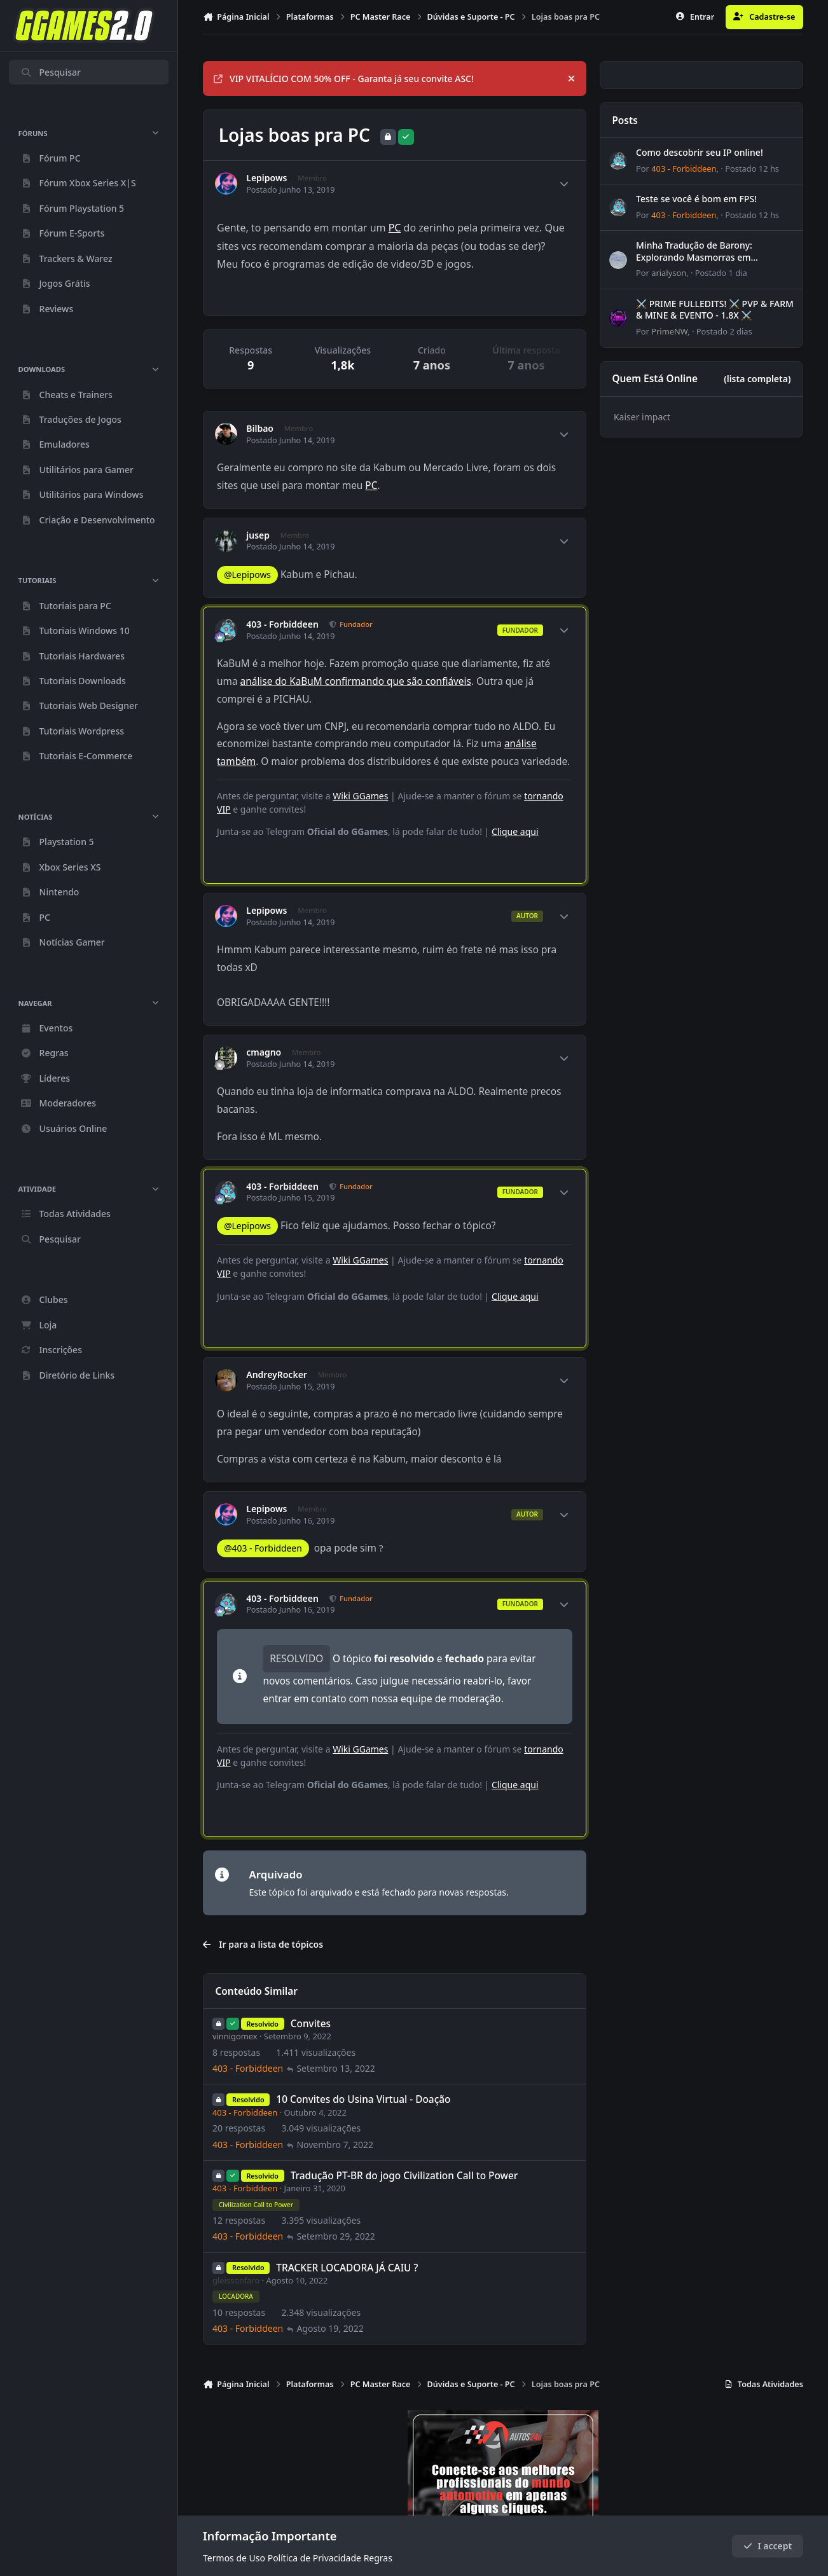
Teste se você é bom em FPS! (696, 199)
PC (395, 228)
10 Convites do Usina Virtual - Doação (363, 2100)
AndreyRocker (276, 1375)
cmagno (263, 1052)
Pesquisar (50, 72)
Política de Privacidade (314, 2558)
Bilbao (259, 428)
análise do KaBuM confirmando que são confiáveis (355, 681)
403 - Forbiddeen (282, 624)
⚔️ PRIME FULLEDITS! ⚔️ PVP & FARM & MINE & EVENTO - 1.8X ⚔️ (715, 309)
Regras (378, 2558)
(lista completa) (757, 379)
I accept (767, 2546)
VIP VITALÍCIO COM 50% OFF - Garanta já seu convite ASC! (344, 78)
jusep (258, 535)
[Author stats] (564, 183)
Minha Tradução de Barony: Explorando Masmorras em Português (694, 257)
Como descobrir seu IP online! (699, 152)
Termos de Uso (234, 2558)
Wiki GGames (360, 796)
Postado (752, 168)
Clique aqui (515, 831)
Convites (311, 2023)
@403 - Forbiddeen (263, 1548)
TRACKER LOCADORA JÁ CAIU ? (347, 2268)
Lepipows (266, 178)
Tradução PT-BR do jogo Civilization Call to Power (404, 2175)
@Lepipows (247, 574)
